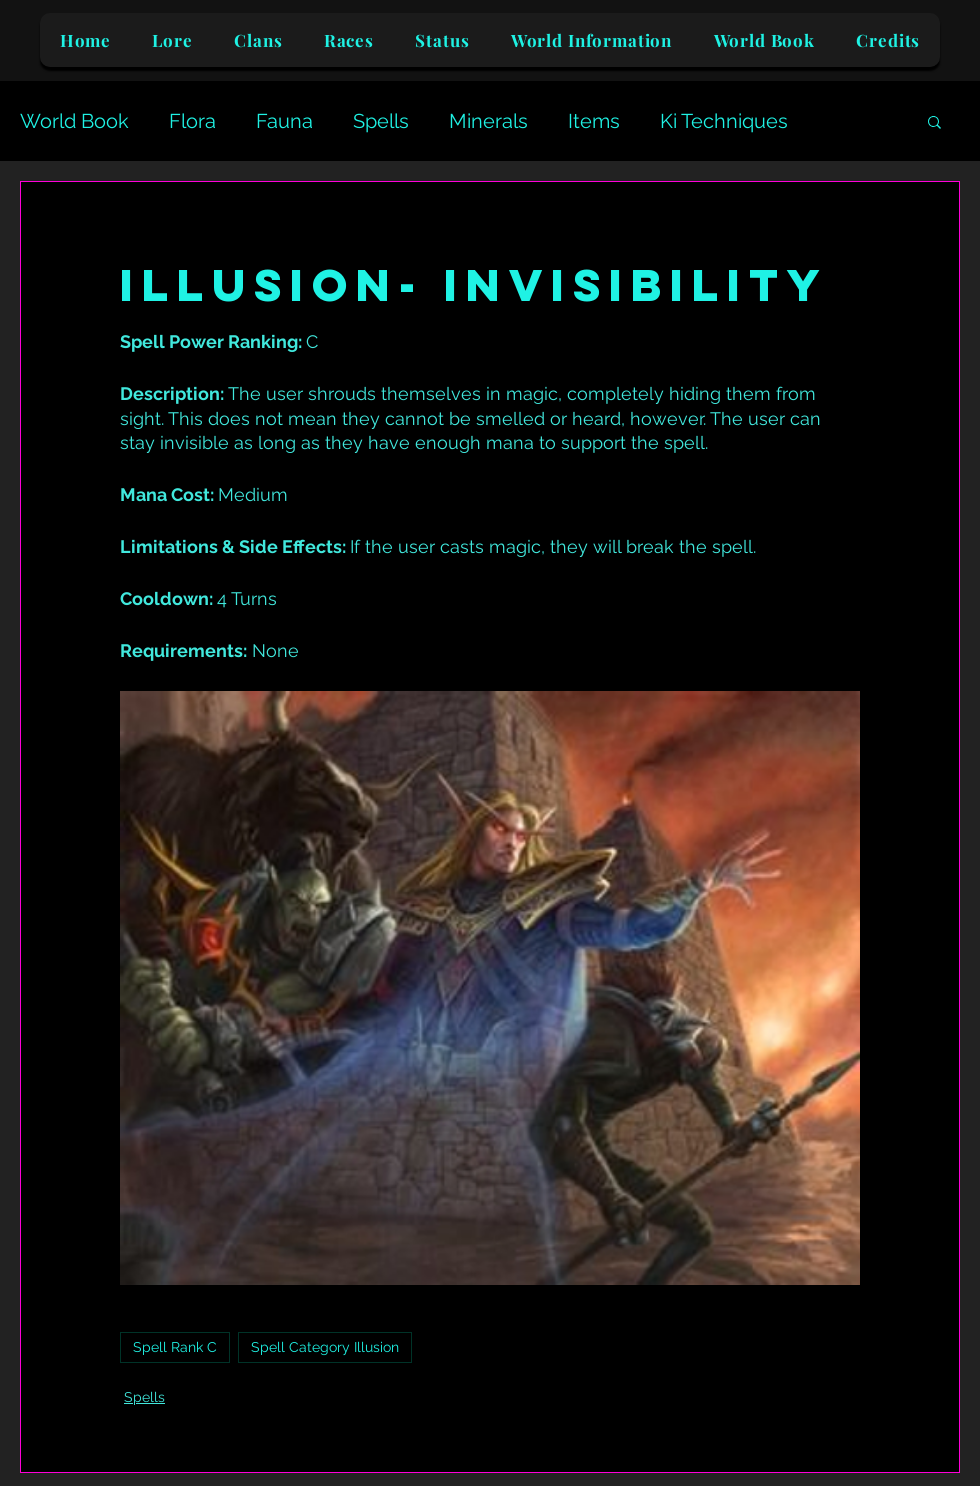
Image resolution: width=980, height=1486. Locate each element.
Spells (381, 121)
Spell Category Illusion (325, 1347)
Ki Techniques (724, 121)
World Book (74, 121)
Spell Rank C (175, 1347)
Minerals (488, 121)
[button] (934, 121)
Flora (192, 121)
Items (594, 121)
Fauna (284, 121)
